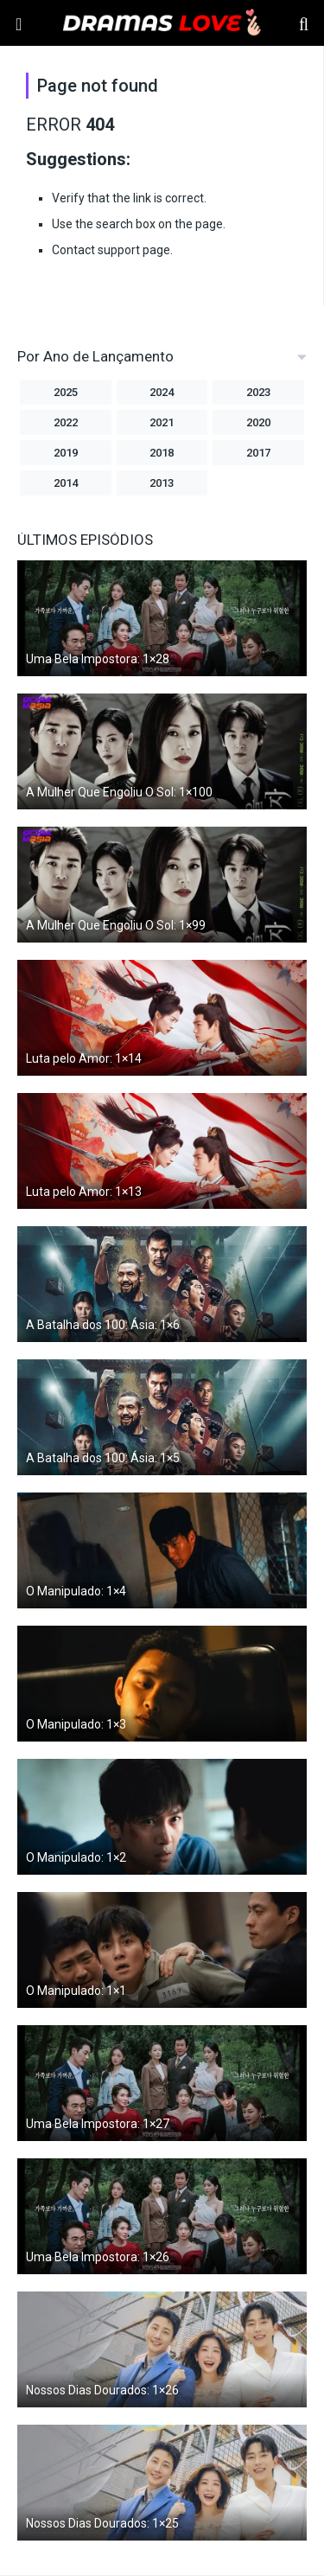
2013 (161, 482)
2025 (66, 392)
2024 (161, 392)
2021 (161, 422)
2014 (66, 482)
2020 (258, 422)
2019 (66, 452)
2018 (161, 452)
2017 (258, 452)
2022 (66, 422)
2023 (258, 392)
